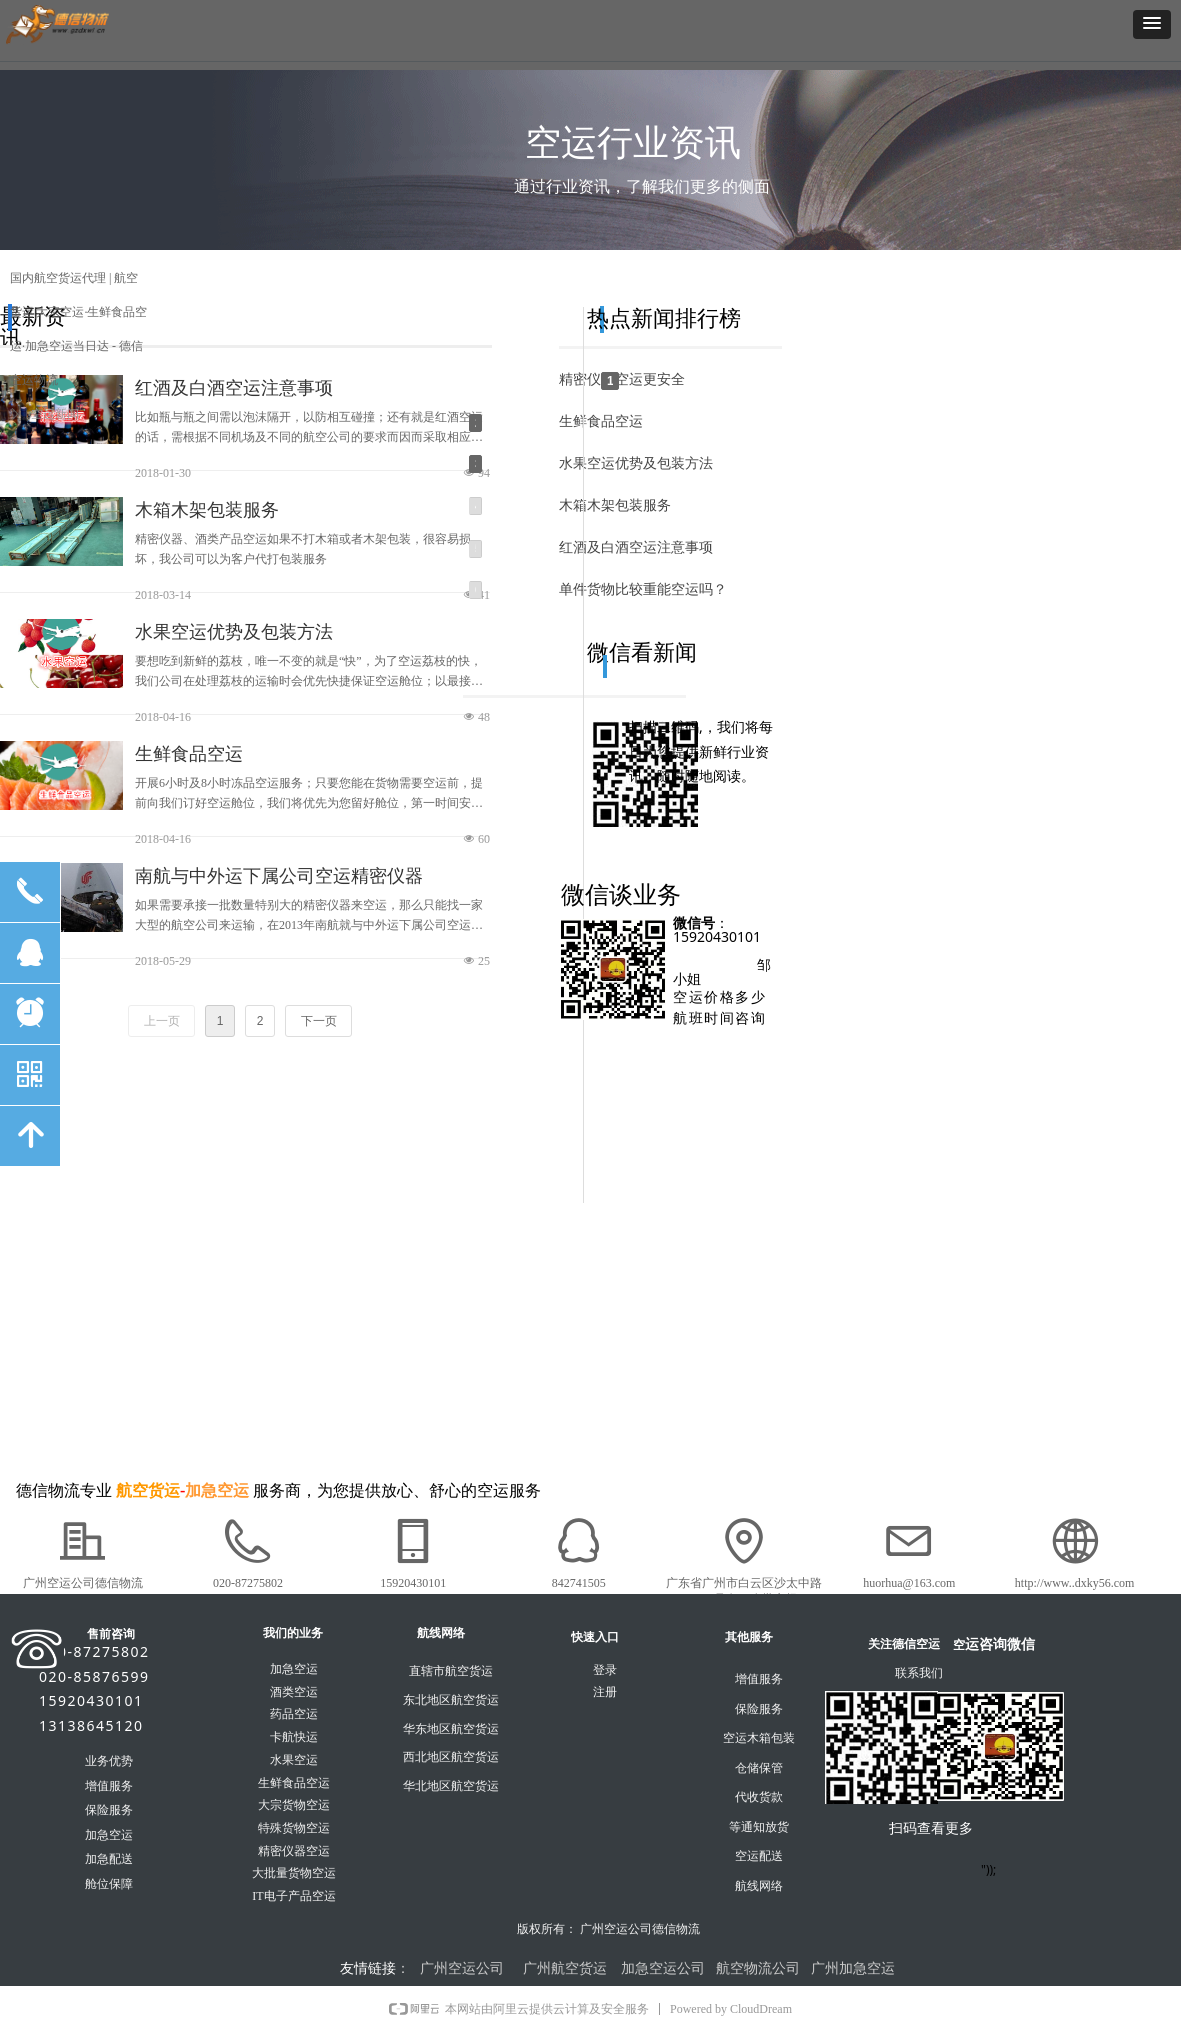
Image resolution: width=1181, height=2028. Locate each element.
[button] (1152, 24)
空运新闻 (55, 414)
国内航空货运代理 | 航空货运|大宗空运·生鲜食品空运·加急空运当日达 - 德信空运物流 (78, 329)
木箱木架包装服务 (207, 510)
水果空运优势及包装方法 (234, 632)
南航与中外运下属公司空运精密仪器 (279, 876)
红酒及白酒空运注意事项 (234, 388)
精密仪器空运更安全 (622, 379)
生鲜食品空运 (189, 754)
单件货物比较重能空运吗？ (643, 589)
